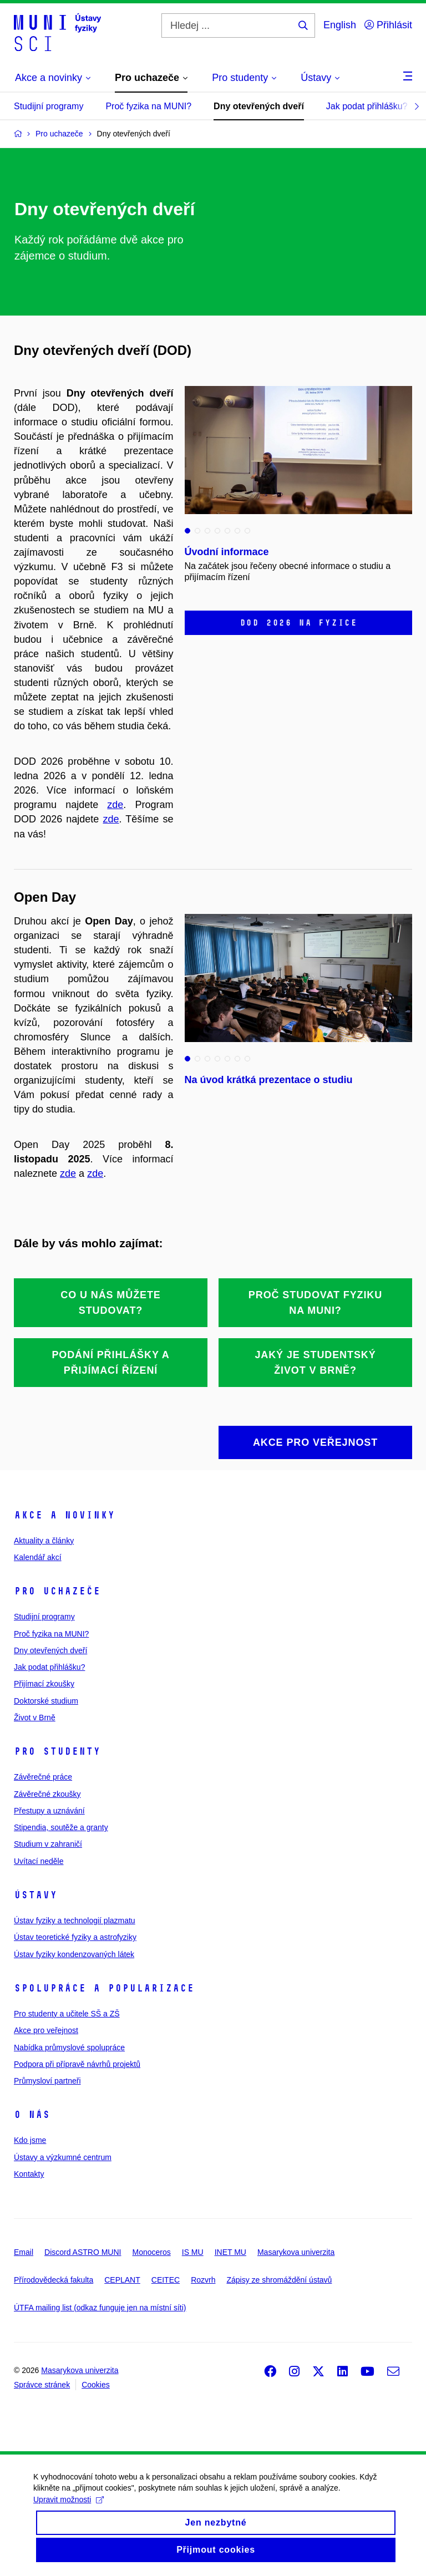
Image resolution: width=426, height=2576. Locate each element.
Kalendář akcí (38, 1557)
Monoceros (151, 2252)
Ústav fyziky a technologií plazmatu (74, 1920)
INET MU (230, 2252)
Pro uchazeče (57, 1591)
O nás (32, 2114)
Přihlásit (388, 25)
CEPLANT (122, 2279)
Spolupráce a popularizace (104, 1988)
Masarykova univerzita (295, 2252)
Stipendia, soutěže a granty (61, 1827)
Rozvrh (203, 2279)
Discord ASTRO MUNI (82, 2252)
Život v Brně (34, 1717)
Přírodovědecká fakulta (53, 2279)
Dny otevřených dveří (259, 106)
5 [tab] (227, 531)
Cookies (96, 2384)
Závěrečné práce (43, 1776)
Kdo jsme (30, 2140)
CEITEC (165, 2279)
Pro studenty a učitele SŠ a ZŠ (67, 2013)
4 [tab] (217, 531)
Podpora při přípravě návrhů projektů (77, 2064)
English (339, 25)
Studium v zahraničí (48, 1844)
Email (23, 2252)
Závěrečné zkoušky (47, 1794)
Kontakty (29, 2173)
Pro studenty (57, 1751)
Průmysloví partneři (47, 2080)
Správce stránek (42, 2384)
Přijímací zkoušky (44, 1683)
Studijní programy (48, 106)
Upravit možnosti (68, 2507)
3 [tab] (207, 531)
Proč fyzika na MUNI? (148, 106)
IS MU (193, 2252)
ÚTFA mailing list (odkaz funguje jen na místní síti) (100, 2307)
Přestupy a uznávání (49, 1810)
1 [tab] (187, 531)
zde (115, 804)
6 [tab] (237, 531)
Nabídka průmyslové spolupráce (69, 2047)
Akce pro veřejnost (46, 2030)
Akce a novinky (64, 1515)
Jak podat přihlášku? (367, 106)
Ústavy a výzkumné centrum (62, 2157)
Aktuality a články (44, 1540)
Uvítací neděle (39, 1861)
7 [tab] (247, 531)
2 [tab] (197, 531)
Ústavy (35, 1895)
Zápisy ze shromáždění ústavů (279, 2279)
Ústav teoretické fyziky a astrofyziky (75, 1937)
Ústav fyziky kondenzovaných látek (74, 1954)
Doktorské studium (46, 1700)
